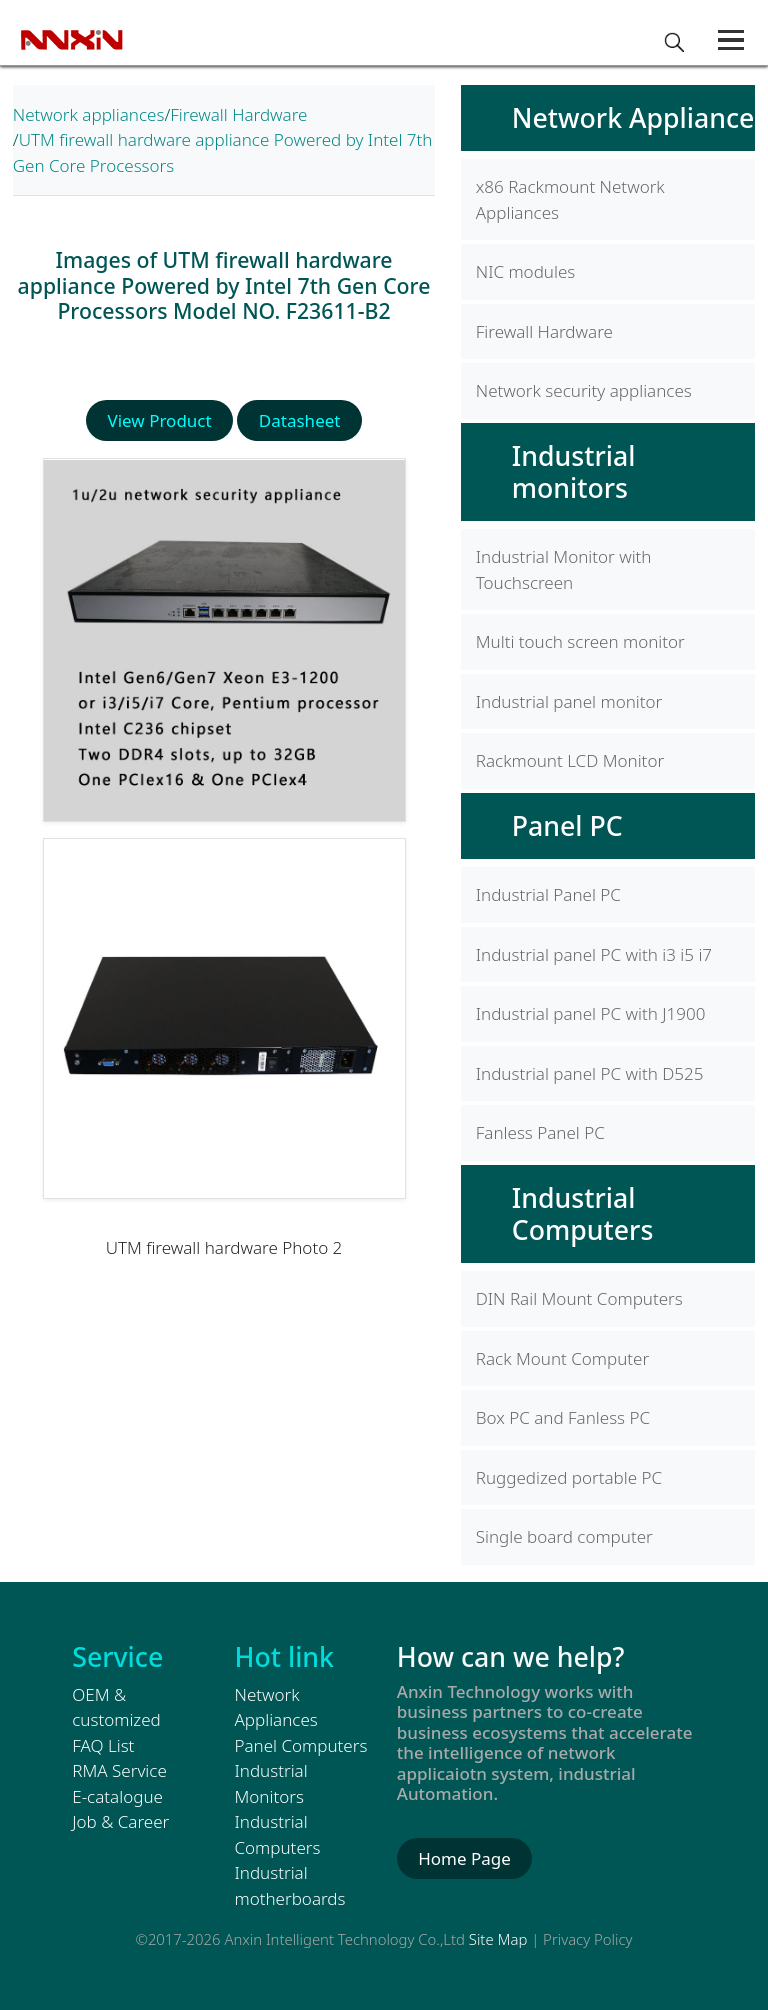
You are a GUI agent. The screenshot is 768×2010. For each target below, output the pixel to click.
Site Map (498, 1939)
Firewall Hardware (238, 114)
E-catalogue (117, 1796)
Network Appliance (633, 117)
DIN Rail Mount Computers (579, 1298)
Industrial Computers (583, 1213)
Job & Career (120, 1821)
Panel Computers (301, 1745)
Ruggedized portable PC (569, 1477)
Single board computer (564, 1536)
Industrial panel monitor (569, 701)
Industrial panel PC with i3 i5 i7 (594, 954)
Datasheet (300, 420)
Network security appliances (584, 390)
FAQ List (103, 1745)
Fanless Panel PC (540, 1132)
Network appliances (89, 114)
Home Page (464, 1858)
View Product (160, 420)
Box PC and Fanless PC (563, 1417)
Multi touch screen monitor (580, 641)
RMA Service (119, 1770)
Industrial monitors (574, 471)
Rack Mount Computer (562, 1358)
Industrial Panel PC (548, 894)
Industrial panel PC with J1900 (591, 1013)
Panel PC (567, 825)
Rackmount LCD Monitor (570, 760)
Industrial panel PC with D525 (590, 1073)
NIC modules (525, 271)
